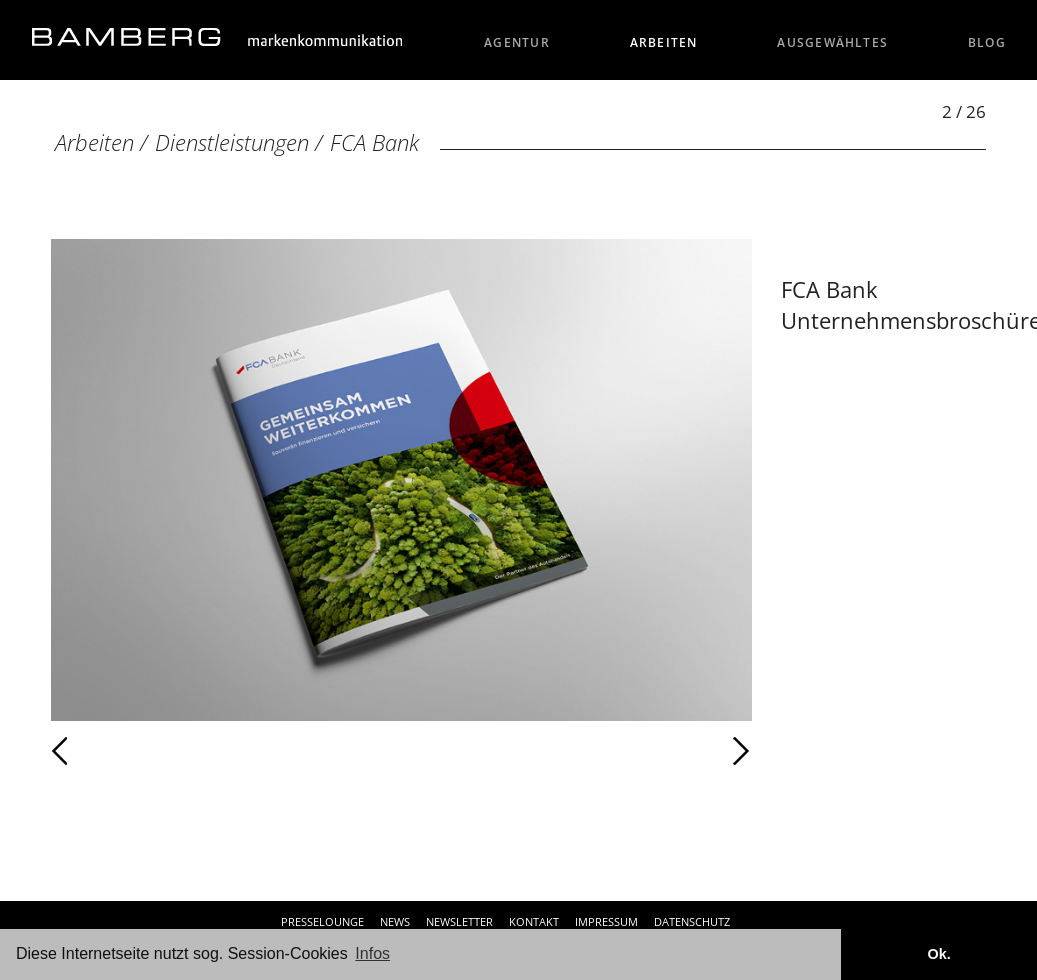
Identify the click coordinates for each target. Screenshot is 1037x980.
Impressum (606, 921)
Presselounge (322, 921)
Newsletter (459, 921)
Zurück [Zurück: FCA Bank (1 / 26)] (103, 751)
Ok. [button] (938, 954)
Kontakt (534, 921)
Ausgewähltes (832, 42)
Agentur (517, 42)
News (395, 921)
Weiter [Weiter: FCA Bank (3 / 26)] (577, 751)
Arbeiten (664, 42)
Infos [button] (372, 953)
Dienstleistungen (232, 142)
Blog (987, 42)
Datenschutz (692, 921)
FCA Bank (374, 142)
